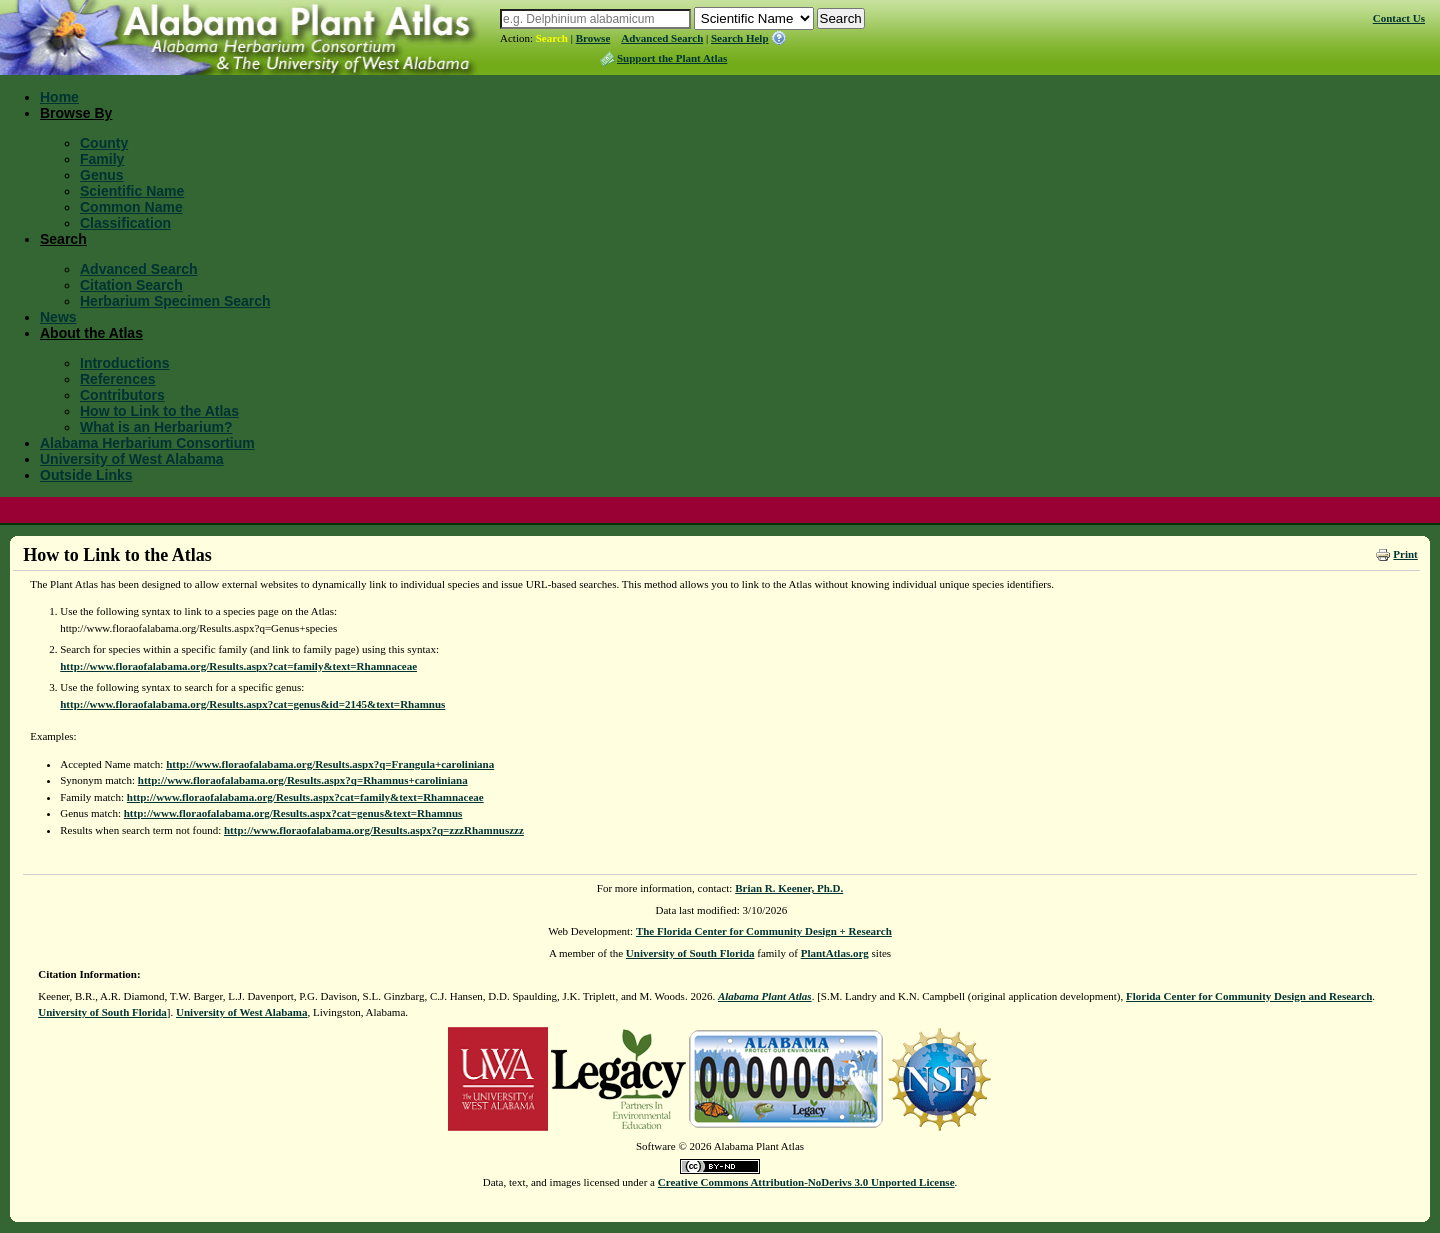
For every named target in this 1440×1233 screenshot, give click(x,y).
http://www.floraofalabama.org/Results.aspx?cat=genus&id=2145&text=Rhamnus (252, 704)
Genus (102, 175)
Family (102, 159)
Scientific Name (132, 191)
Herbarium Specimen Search (175, 301)
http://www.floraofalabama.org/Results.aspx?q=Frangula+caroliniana (330, 764)
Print (1405, 554)
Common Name (131, 207)
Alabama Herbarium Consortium (147, 443)
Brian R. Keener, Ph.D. (789, 888)
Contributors (122, 395)
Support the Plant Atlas (672, 58)
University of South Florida (690, 953)
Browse (593, 38)
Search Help (740, 38)
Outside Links (86, 475)
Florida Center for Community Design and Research (1249, 996)
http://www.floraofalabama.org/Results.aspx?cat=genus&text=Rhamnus (293, 813)
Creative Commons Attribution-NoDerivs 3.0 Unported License (806, 1182)
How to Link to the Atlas (159, 411)
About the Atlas (91, 333)
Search (552, 38)
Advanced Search (662, 38)
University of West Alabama (132, 459)
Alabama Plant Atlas (765, 996)
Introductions (124, 363)
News (58, 317)
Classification (125, 223)
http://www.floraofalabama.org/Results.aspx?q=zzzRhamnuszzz (374, 830)
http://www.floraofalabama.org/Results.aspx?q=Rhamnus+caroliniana (303, 780)
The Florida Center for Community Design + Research (764, 931)
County (104, 143)
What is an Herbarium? (156, 427)
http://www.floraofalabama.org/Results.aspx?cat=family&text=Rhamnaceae (238, 666)
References (118, 379)
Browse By (76, 113)
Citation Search (131, 285)
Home (59, 97)
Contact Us (1399, 18)
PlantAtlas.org (835, 953)
